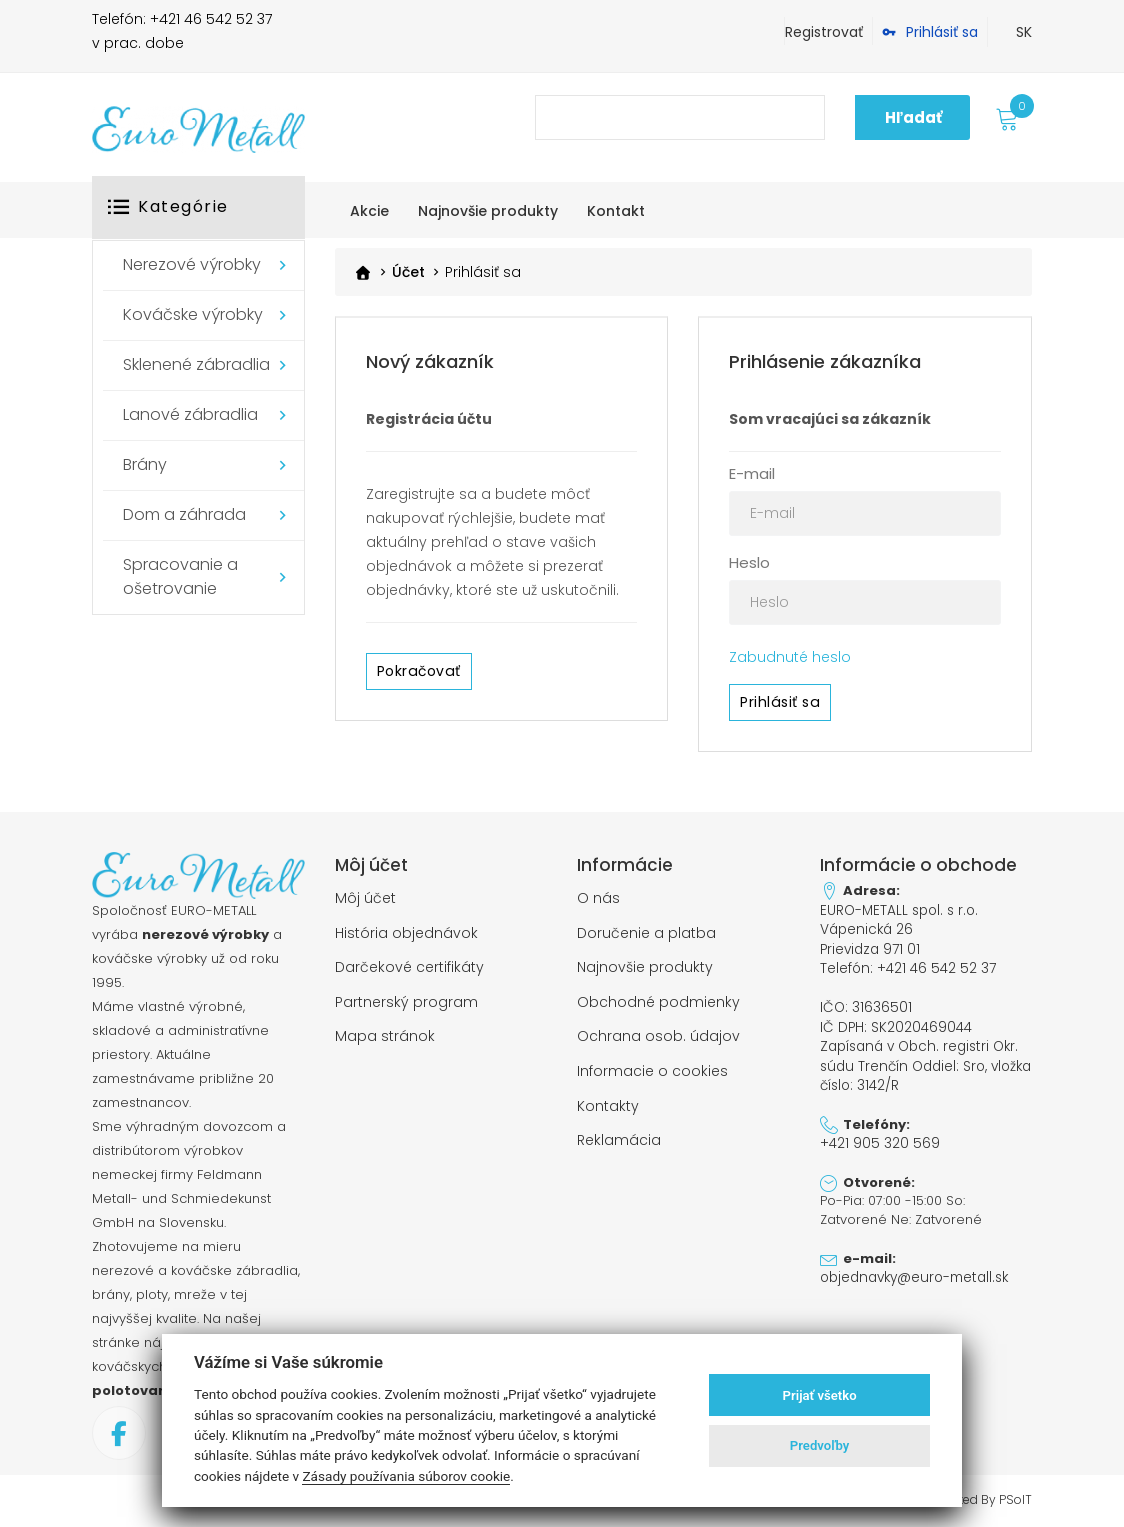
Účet (408, 272)
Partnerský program (406, 998)
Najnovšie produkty (645, 965)
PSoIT (1015, 1500)
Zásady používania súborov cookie (406, 1476)
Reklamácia (619, 1133)
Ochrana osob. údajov (658, 1032)
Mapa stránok (385, 1032)
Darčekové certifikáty (409, 965)
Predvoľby (820, 1445)
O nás (598, 898)
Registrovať (824, 32)
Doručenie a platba (646, 931)
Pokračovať (418, 671)
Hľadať (913, 117)
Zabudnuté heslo (790, 657)
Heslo (749, 562)
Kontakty (608, 1099)
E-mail (752, 473)
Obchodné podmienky (658, 998)
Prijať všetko (820, 1395)
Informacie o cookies (652, 1066)
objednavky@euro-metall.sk (911, 1266)
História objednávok (406, 931)
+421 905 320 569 (878, 1133)
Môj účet (365, 898)
